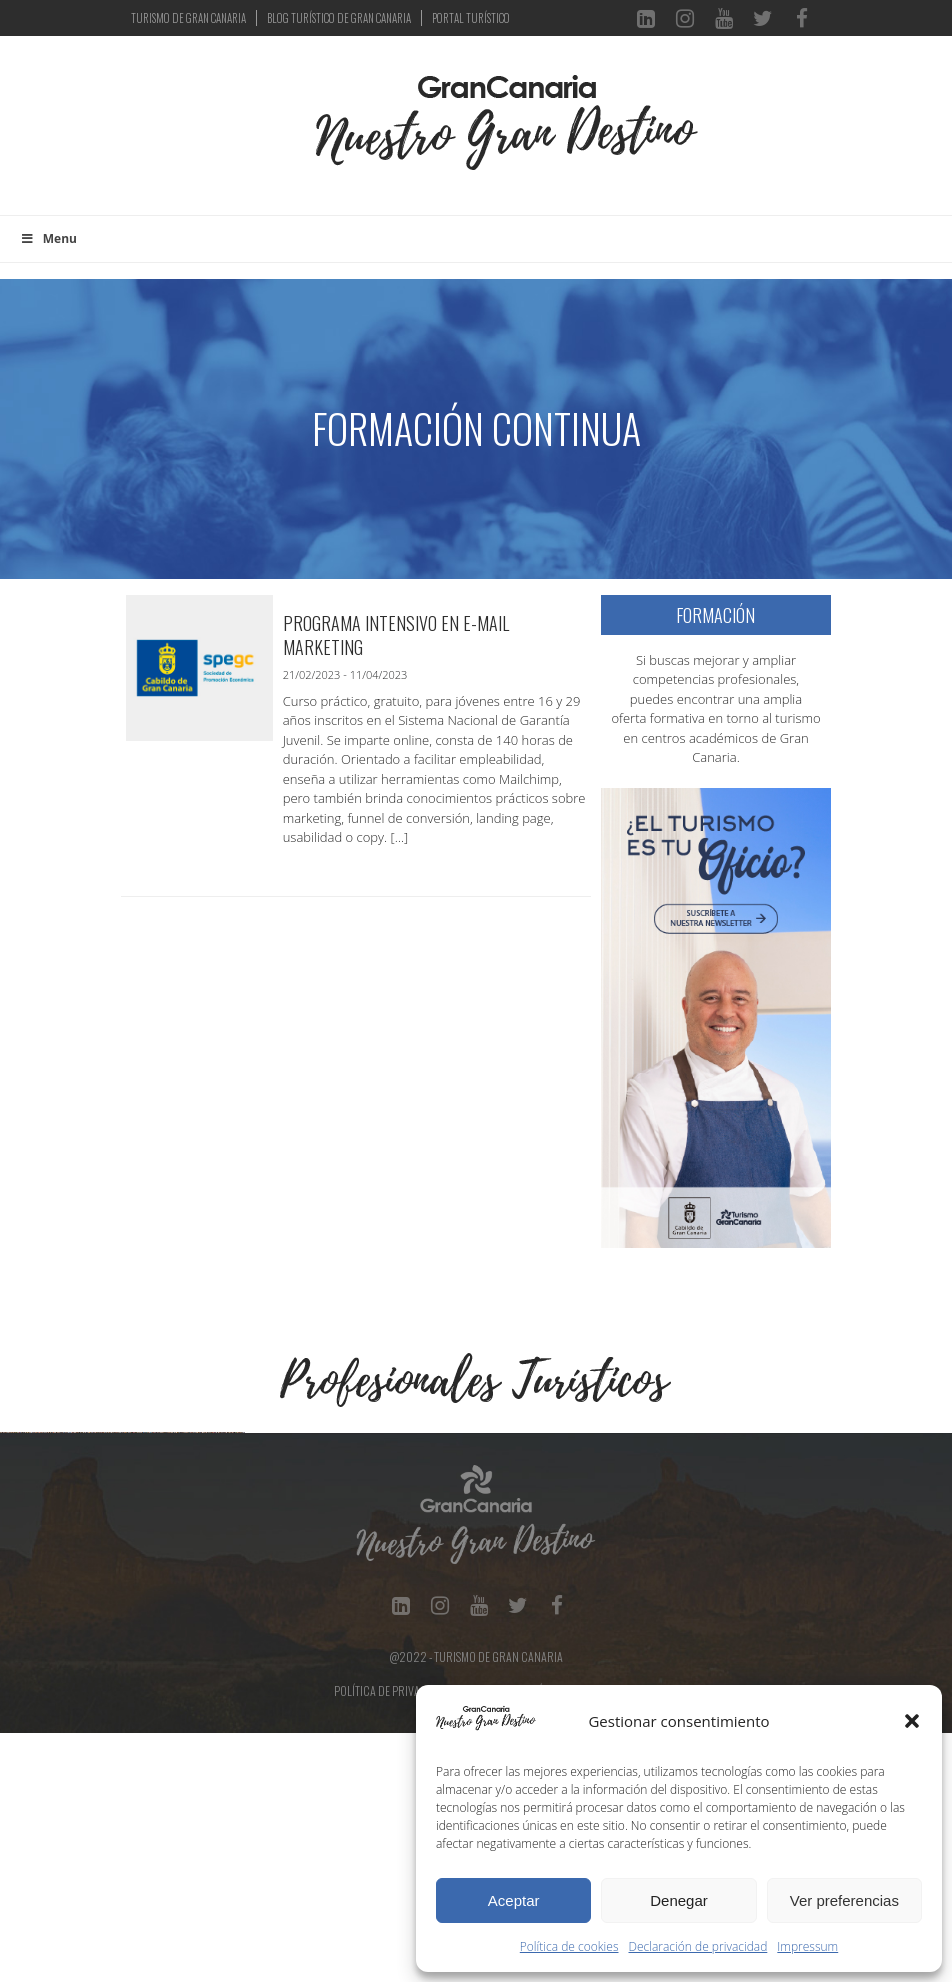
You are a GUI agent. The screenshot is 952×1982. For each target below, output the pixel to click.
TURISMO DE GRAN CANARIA (188, 18)
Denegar (679, 1900)
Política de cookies (569, 1946)
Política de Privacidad (392, 1939)
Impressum (807, 1946)
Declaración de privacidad (698, 1946)
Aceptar (514, 1900)
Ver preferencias (844, 1900)
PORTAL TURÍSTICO (471, 18)
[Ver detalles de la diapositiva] (125, 1557)
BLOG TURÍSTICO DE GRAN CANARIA (339, 18)
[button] (912, 1721)
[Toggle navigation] (282, 136)
